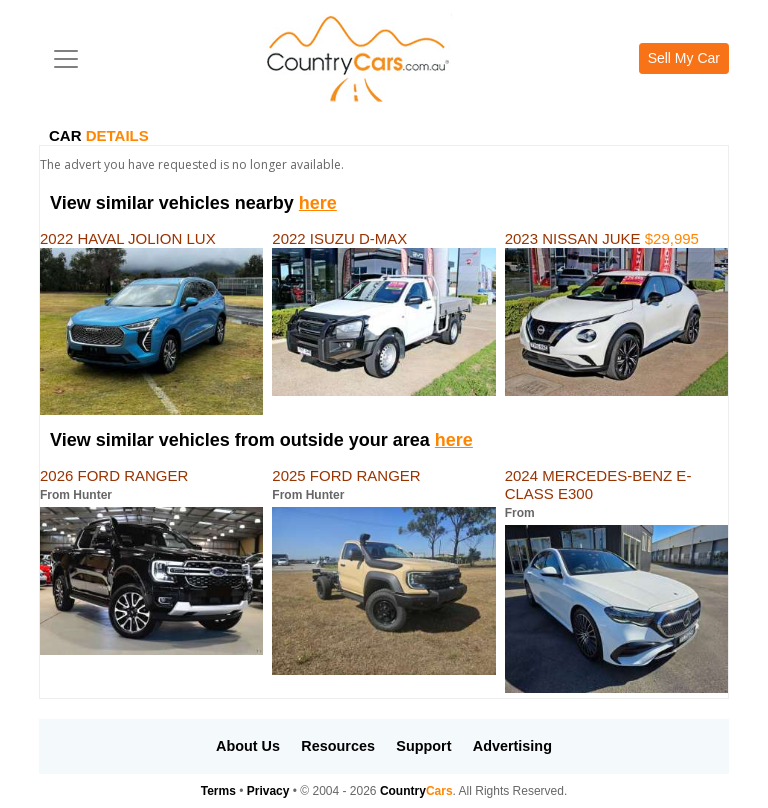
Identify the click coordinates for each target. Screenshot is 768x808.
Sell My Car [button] (684, 58)
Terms (218, 791)
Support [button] (423, 746)
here (318, 203)
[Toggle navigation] (66, 59)
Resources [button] (338, 746)
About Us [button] (248, 746)
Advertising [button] (512, 746)
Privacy (268, 791)
